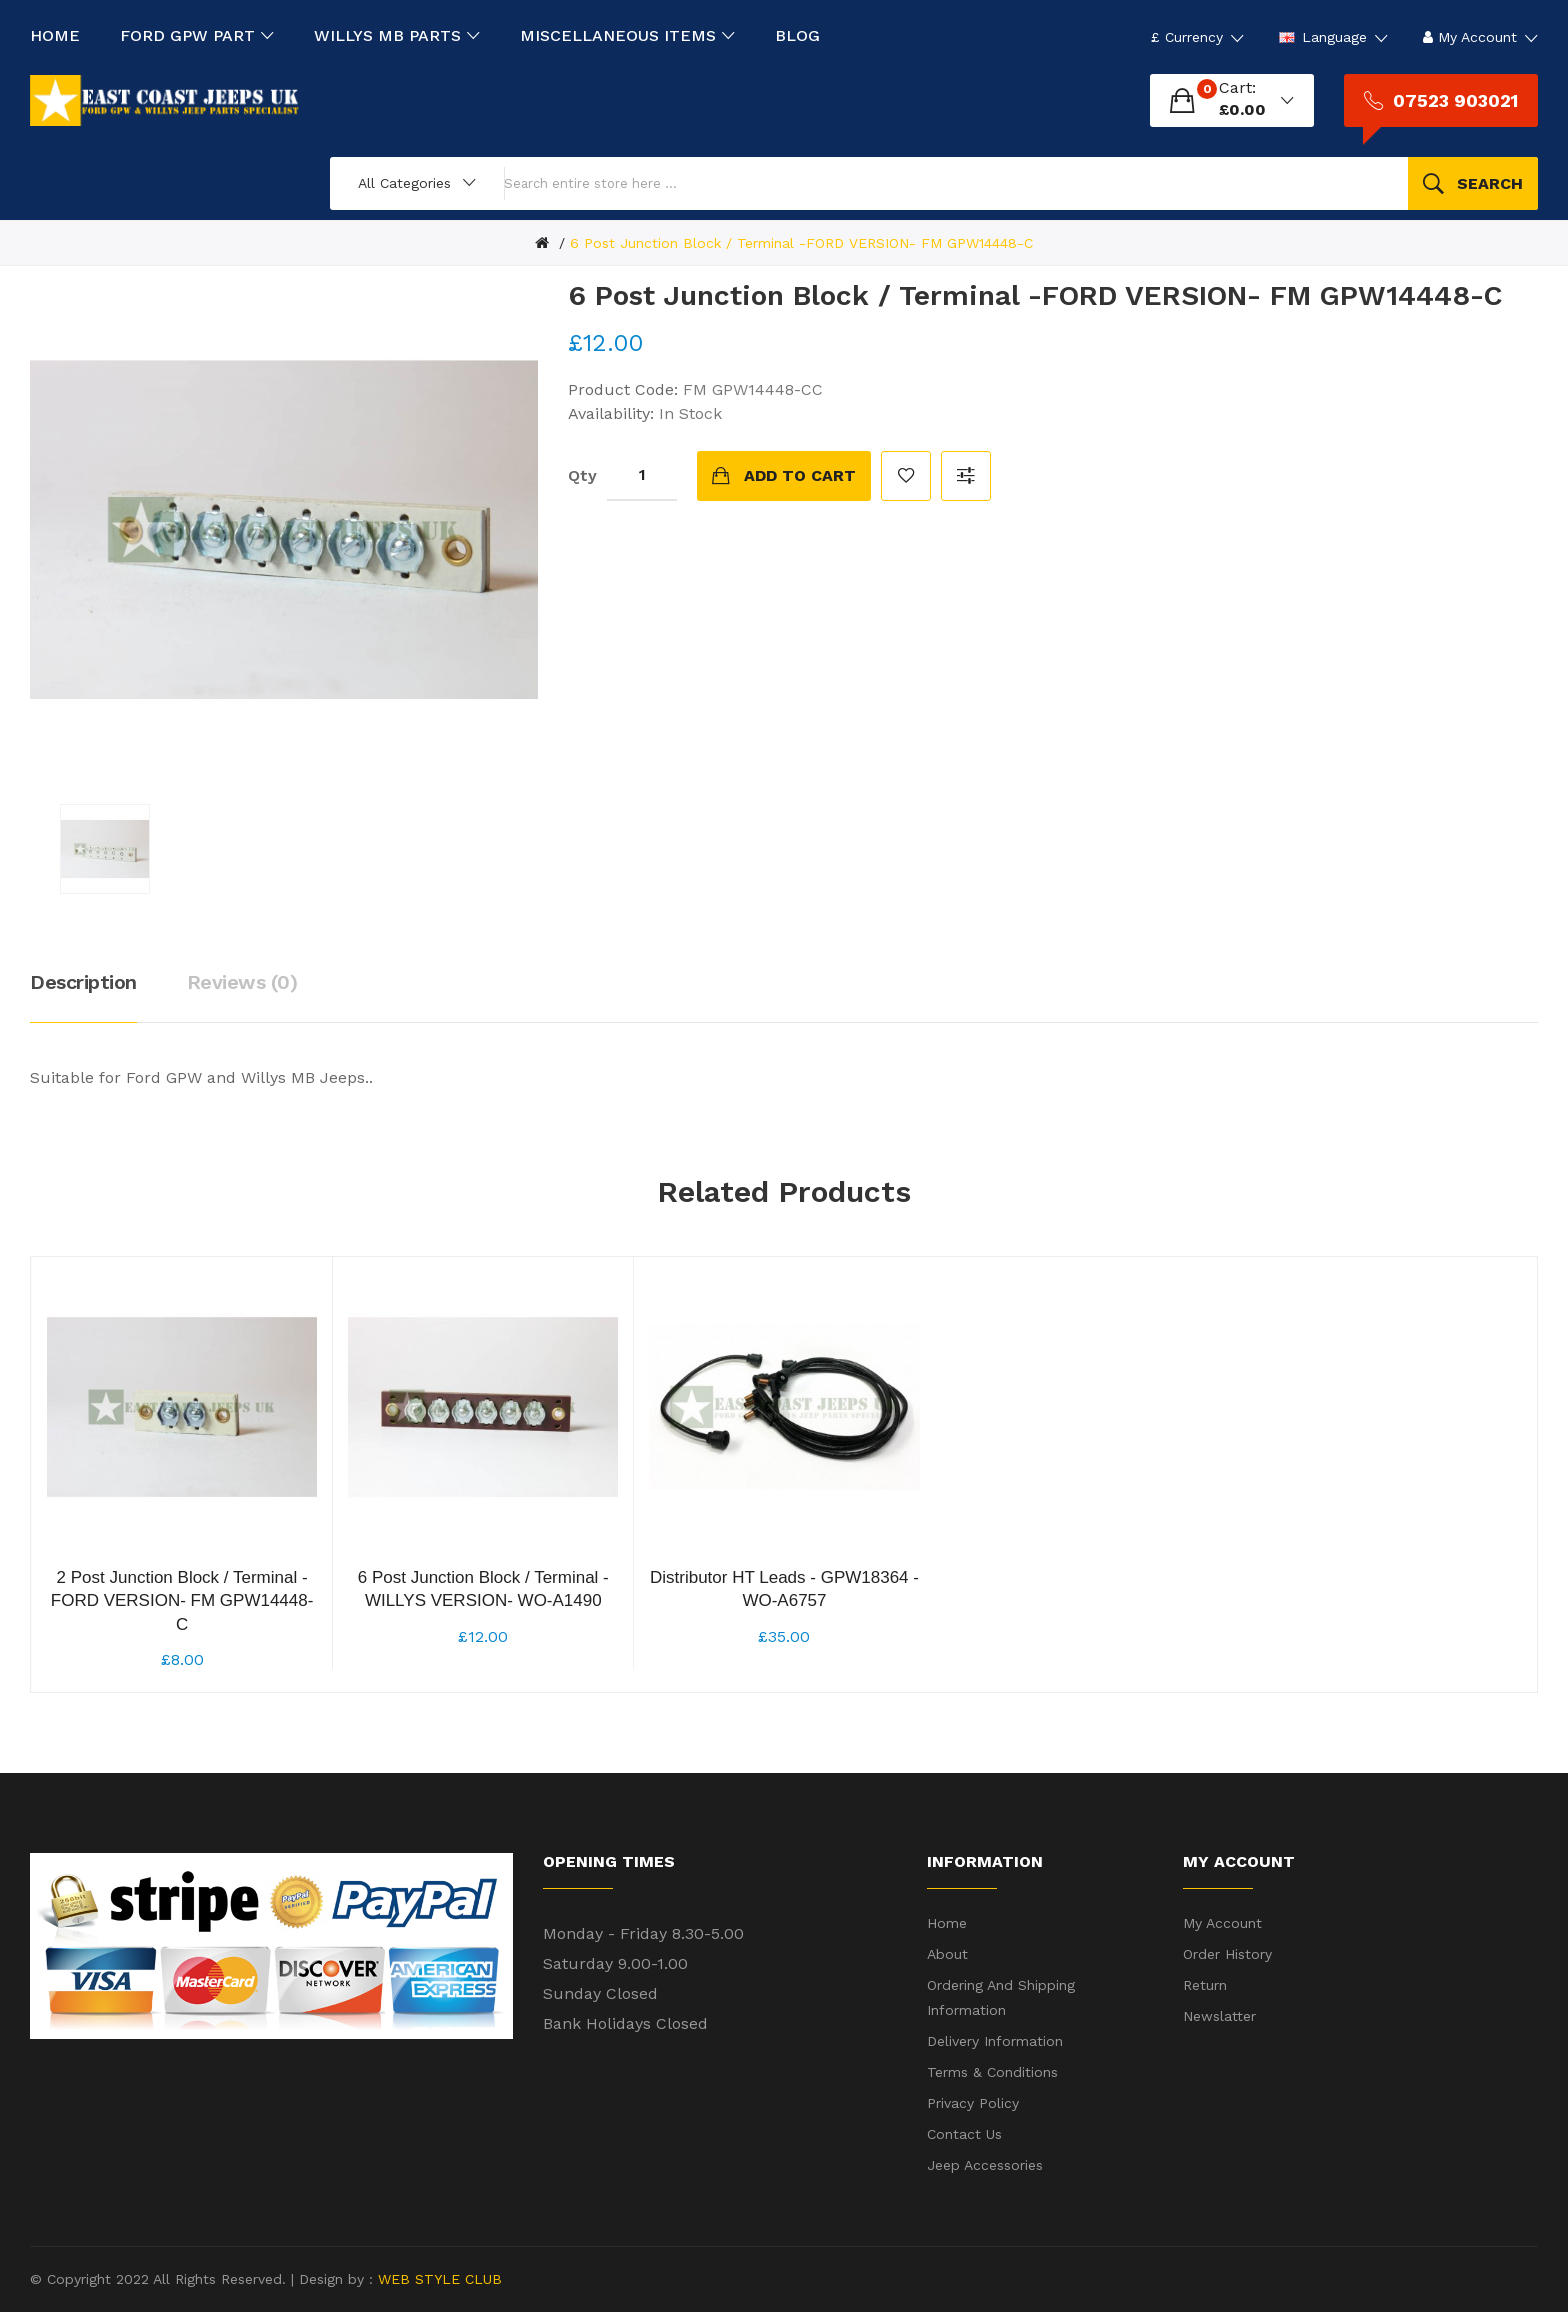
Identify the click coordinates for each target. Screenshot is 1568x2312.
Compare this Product (966, 476)
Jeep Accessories (985, 2165)
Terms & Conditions (992, 2072)
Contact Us (964, 2134)
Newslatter (1219, 2016)
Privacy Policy (973, 2103)
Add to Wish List (906, 476)
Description (83, 982)
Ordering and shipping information (1001, 1997)
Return (1205, 1985)
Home (947, 1923)
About (947, 1954)
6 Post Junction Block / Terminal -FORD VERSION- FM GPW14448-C (801, 243)
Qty (582, 475)
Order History (1227, 1954)
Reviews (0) (242, 982)
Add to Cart (800, 475)
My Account (1222, 1923)
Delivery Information (995, 2041)
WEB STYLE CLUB (437, 2279)
